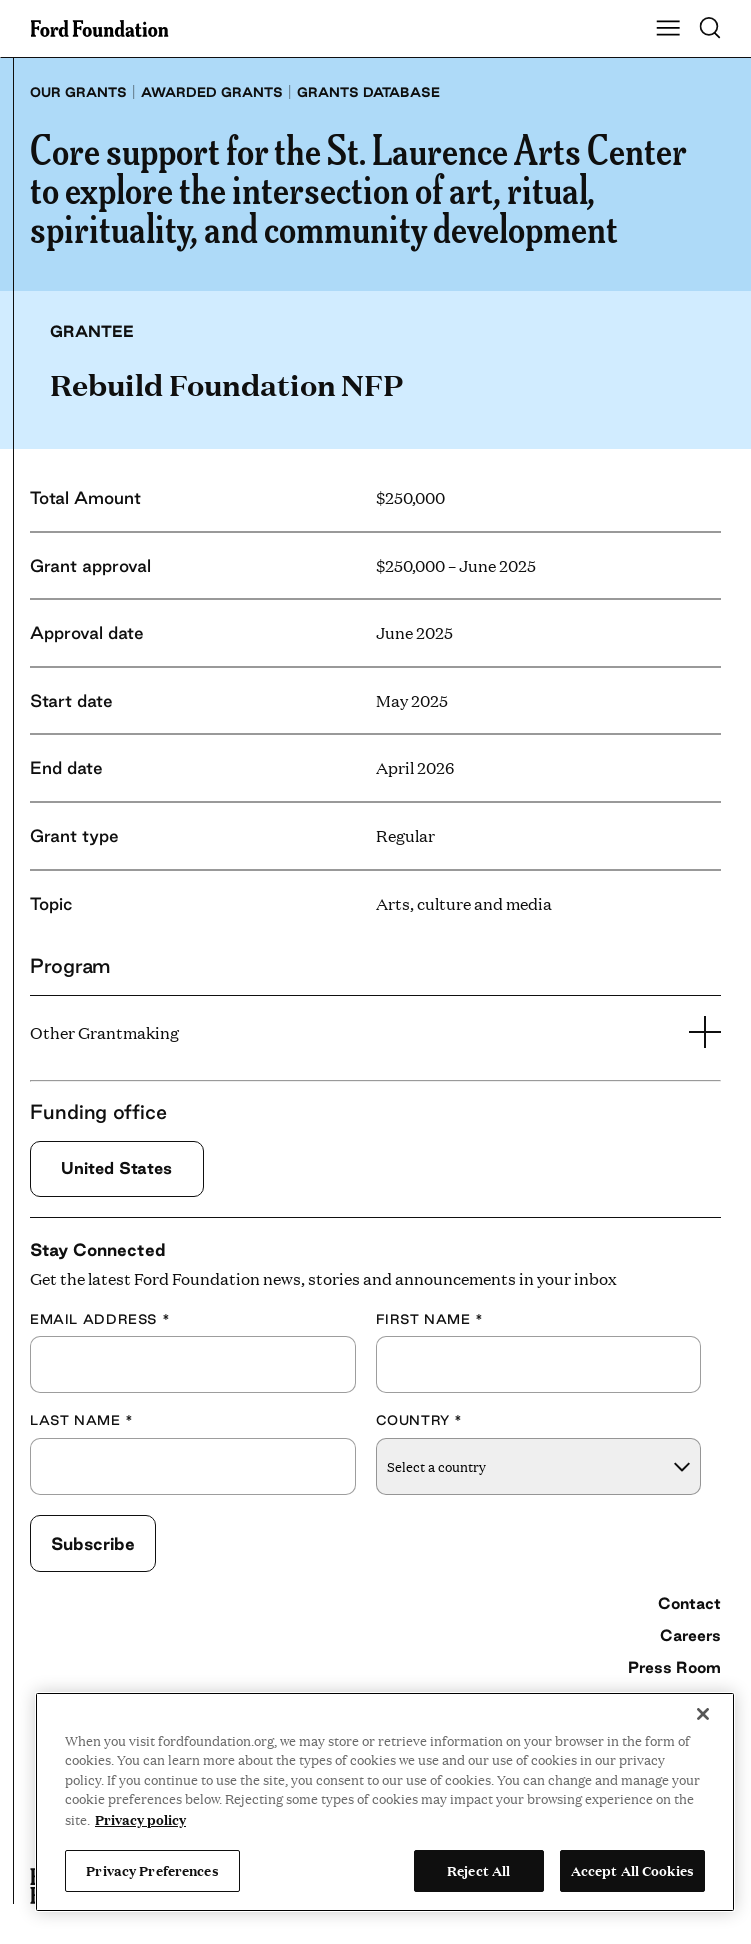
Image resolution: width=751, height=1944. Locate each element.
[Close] (703, 1714)
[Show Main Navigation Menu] (668, 29)
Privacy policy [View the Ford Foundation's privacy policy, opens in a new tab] (140, 1819)
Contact (689, 1603)
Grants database (368, 92)
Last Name (82, 1420)
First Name (430, 1319)
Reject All (478, 1870)
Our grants (78, 92)
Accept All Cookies (632, 1870)
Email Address (100, 1319)
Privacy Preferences (152, 1870)
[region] (385, 1802)
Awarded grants (212, 92)
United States (116, 1168)
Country (420, 1420)
